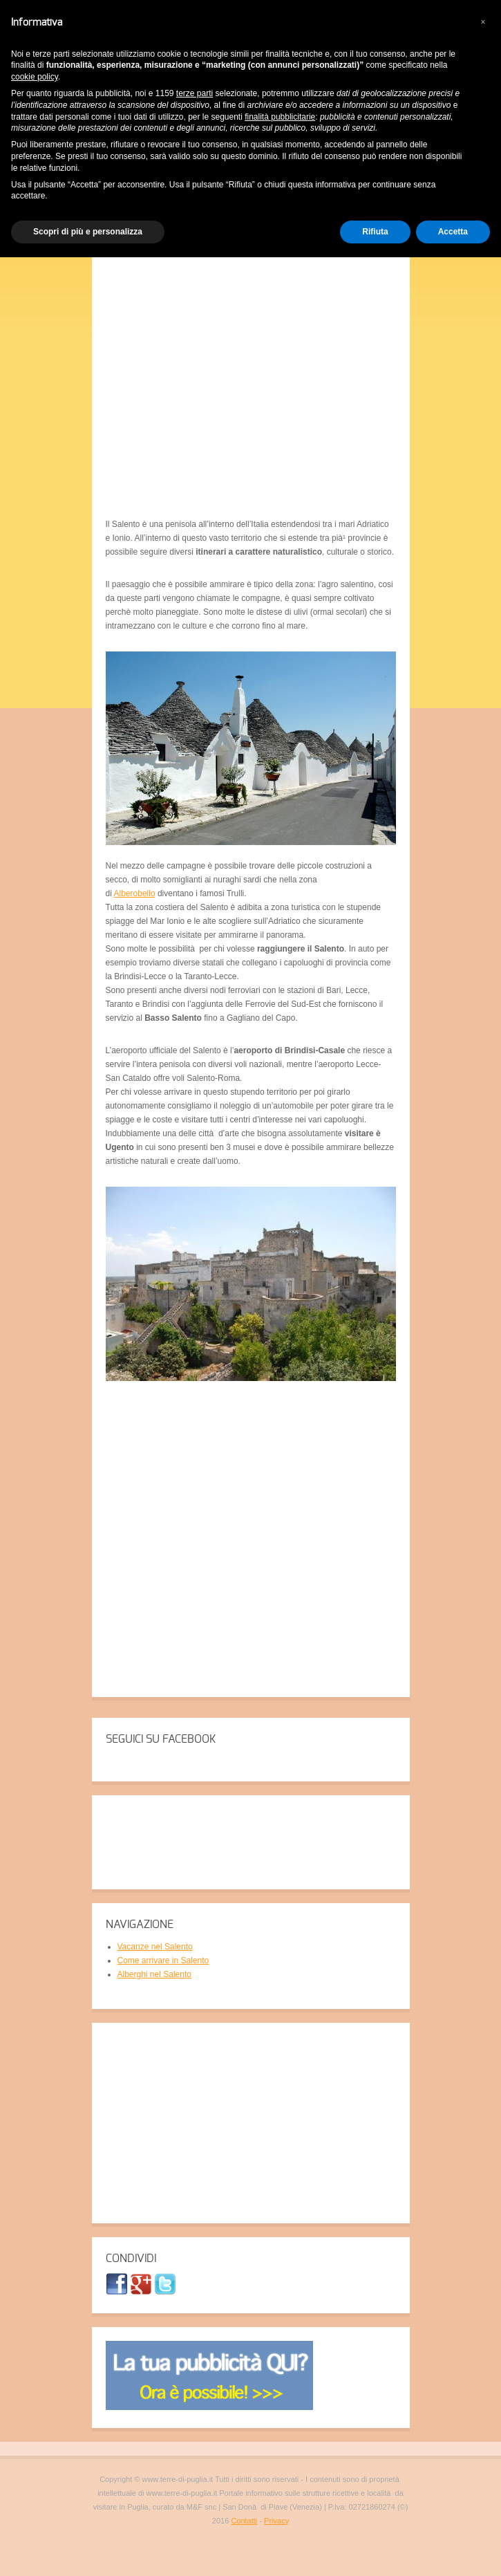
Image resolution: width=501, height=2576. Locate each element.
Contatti (244, 2521)
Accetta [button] (453, 232)
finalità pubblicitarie (280, 117)
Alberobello (134, 893)
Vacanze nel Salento (155, 1947)
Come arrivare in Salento (163, 1960)
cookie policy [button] (34, 77)
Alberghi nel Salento (154, 1974)
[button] (483, 22)
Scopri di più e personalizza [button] (87, 232)
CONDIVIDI (131, 2258)
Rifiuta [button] (375, 232)
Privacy (276, 2521)
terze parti (194, 93)
